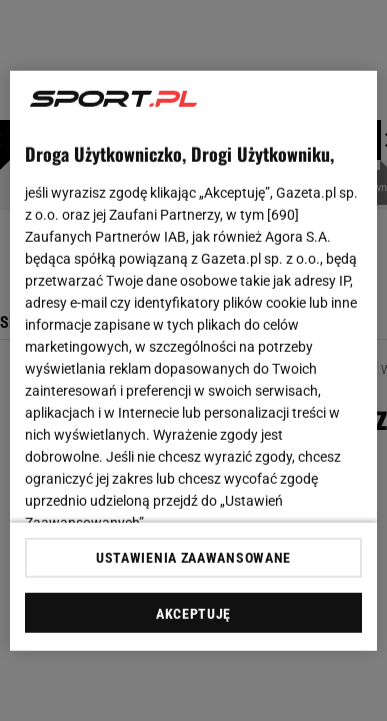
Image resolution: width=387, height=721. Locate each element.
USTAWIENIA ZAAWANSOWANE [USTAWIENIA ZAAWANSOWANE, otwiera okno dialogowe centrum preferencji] (193, 558)
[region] (194, 360)
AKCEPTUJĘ (193, 614)
